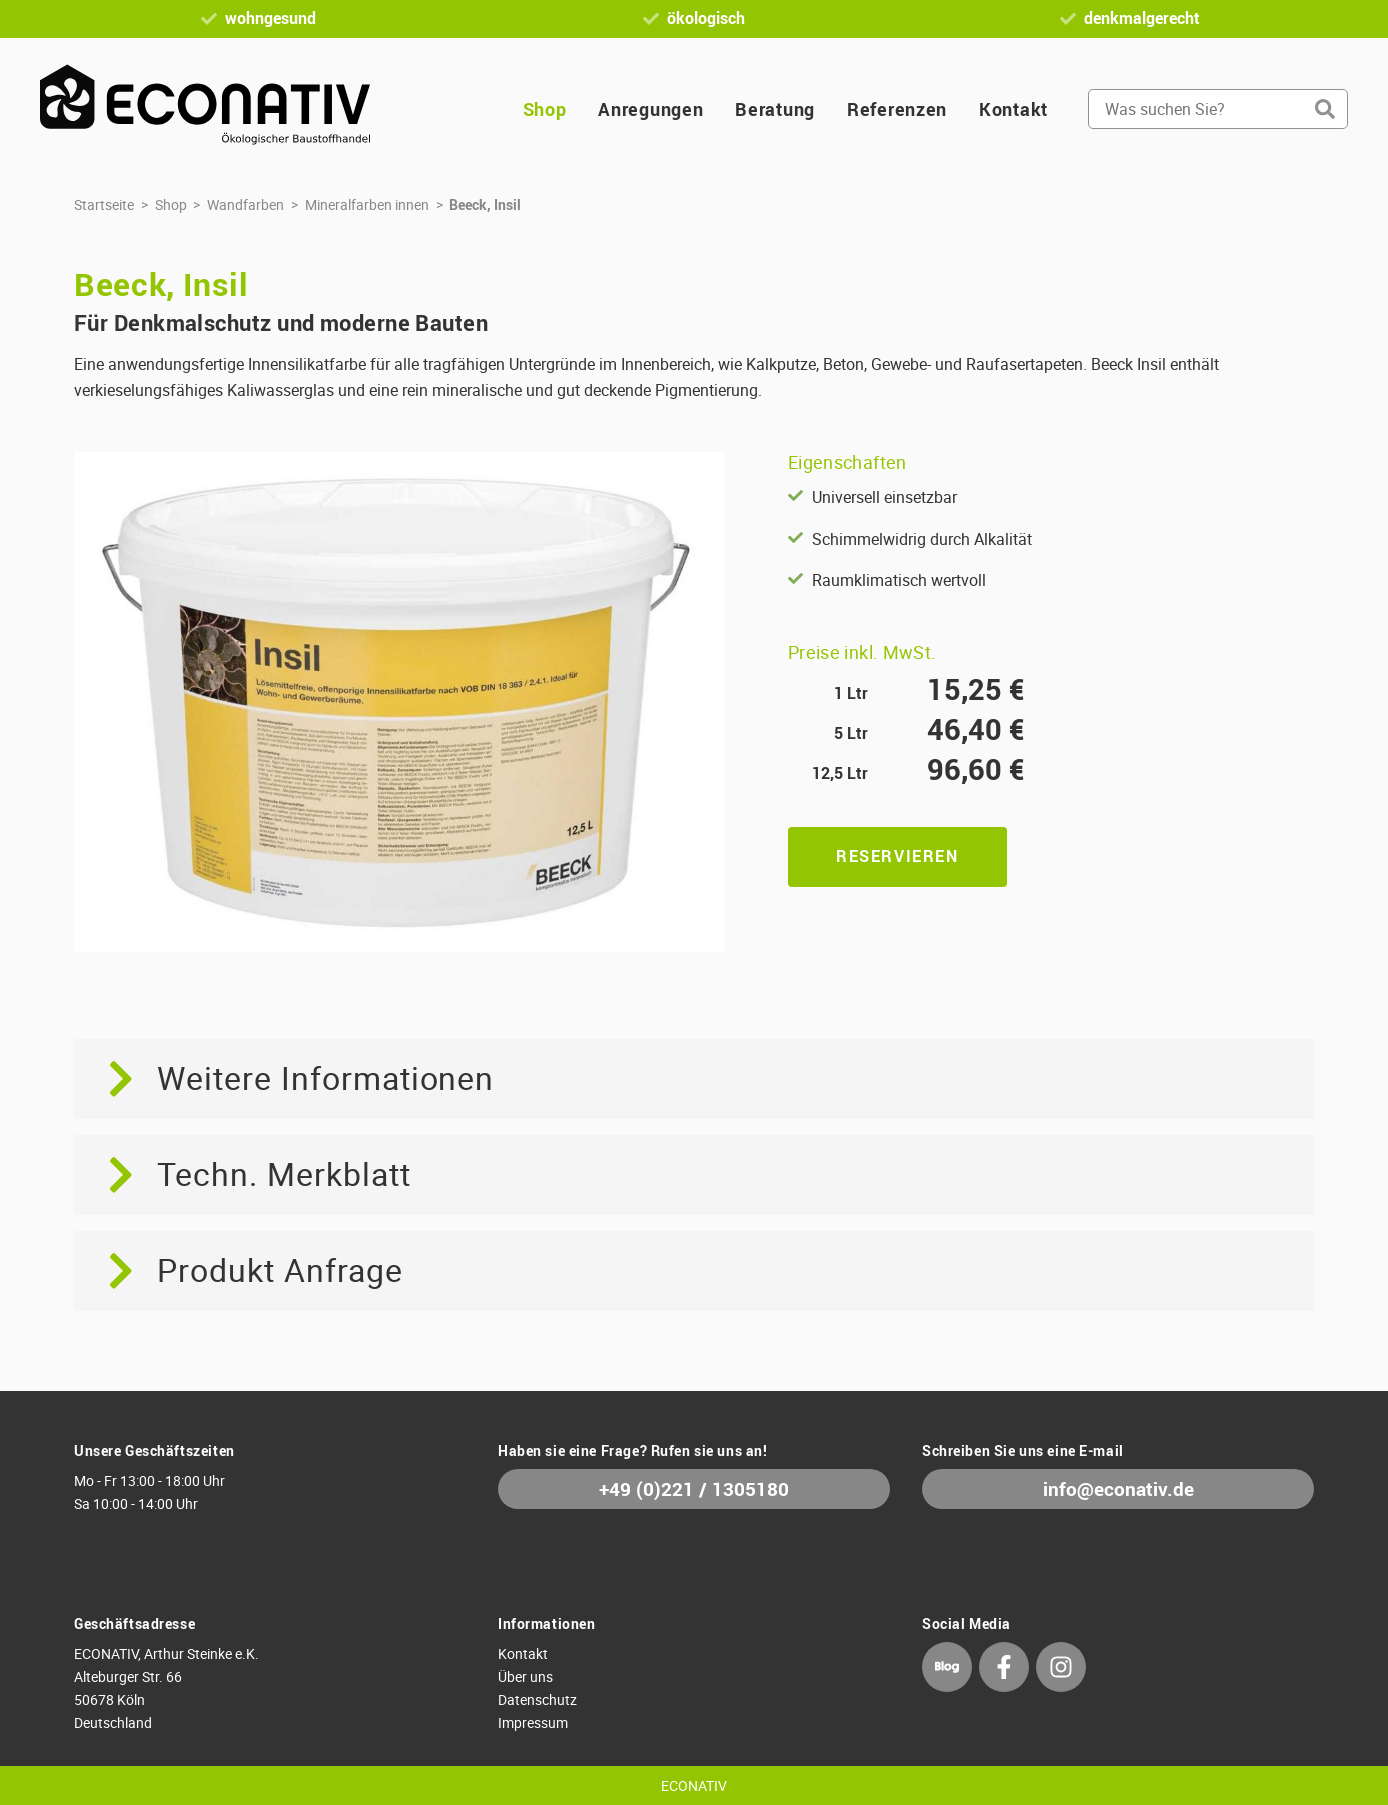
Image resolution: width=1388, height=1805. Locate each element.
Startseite (104, 205)
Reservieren (897, 856)
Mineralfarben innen (367, 205)
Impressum (533, 1722)
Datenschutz (537, 1699)
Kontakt (1013, 109)
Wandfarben (245, 205)
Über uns (525, 1676)
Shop (171, 205)
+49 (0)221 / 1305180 (694, 1489)
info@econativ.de (1118, 1489)
